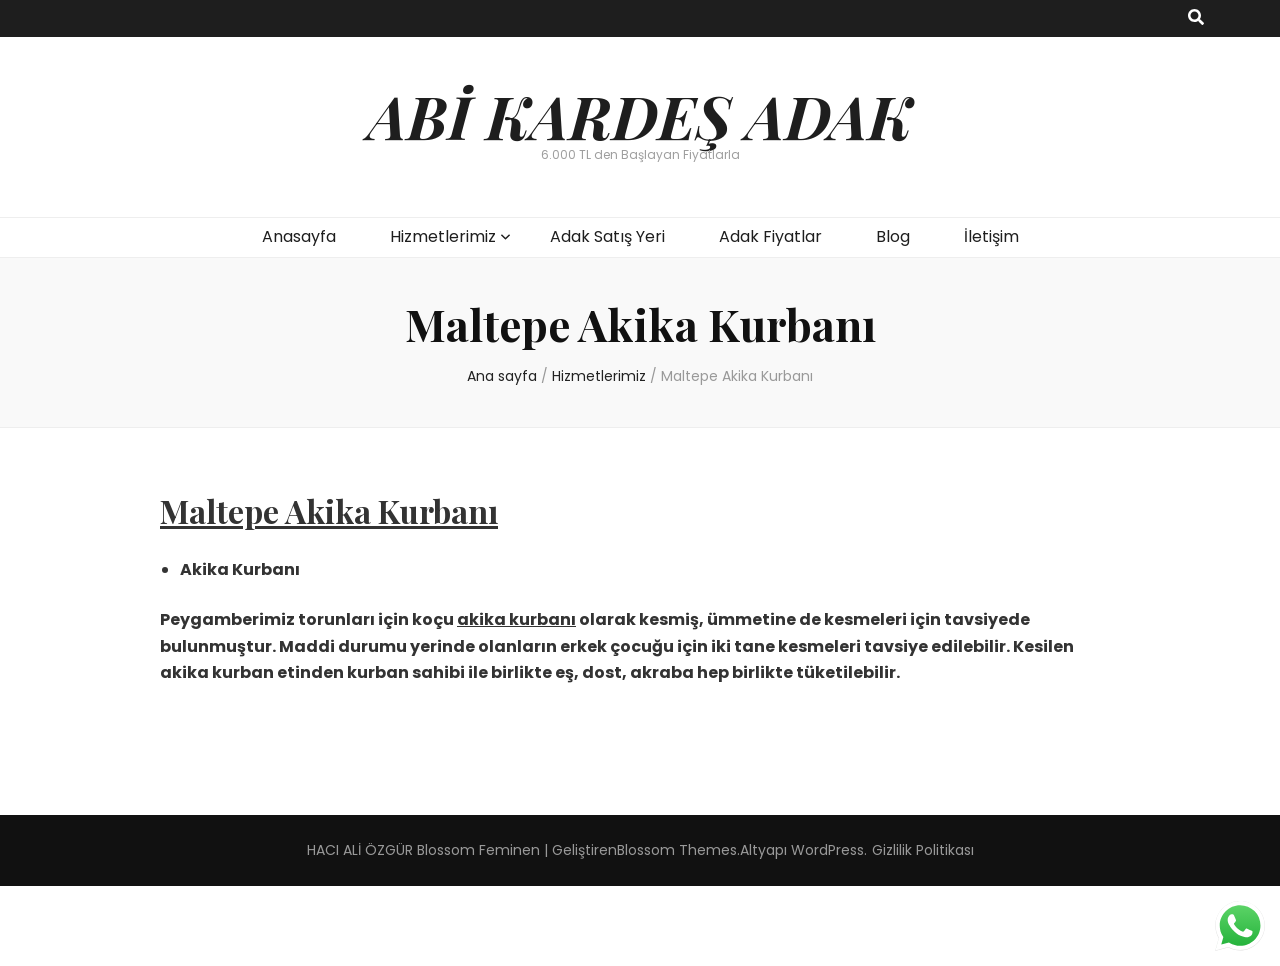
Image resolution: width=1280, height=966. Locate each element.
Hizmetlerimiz (443, 236)
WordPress (827, 850)
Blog (893, 236)
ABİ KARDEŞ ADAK (640, 115)
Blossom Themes (677, 850)
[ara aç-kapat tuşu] (1196, 18)
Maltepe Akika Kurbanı (329, 510)
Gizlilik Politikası (923, 850)
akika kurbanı (516, 619)
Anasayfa (299, 236)
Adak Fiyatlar (770, 236)
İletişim (991, 236)
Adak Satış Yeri (607, 236)
